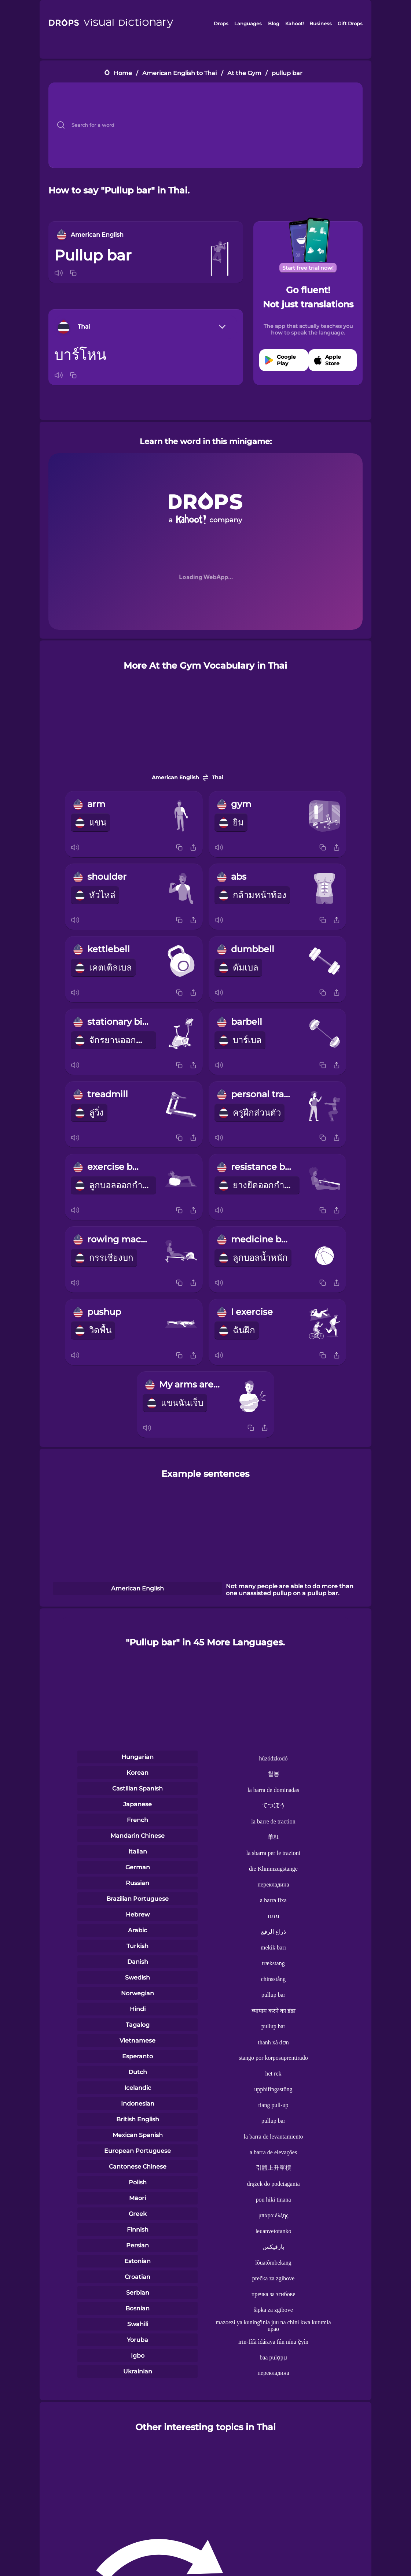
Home (123, 73)
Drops (221, 23)
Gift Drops (350, 23)
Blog (273, 23)
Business (320, 23)
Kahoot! (294, 23)
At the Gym (244, 73)
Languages (248, 23)
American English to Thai (179, 73)
